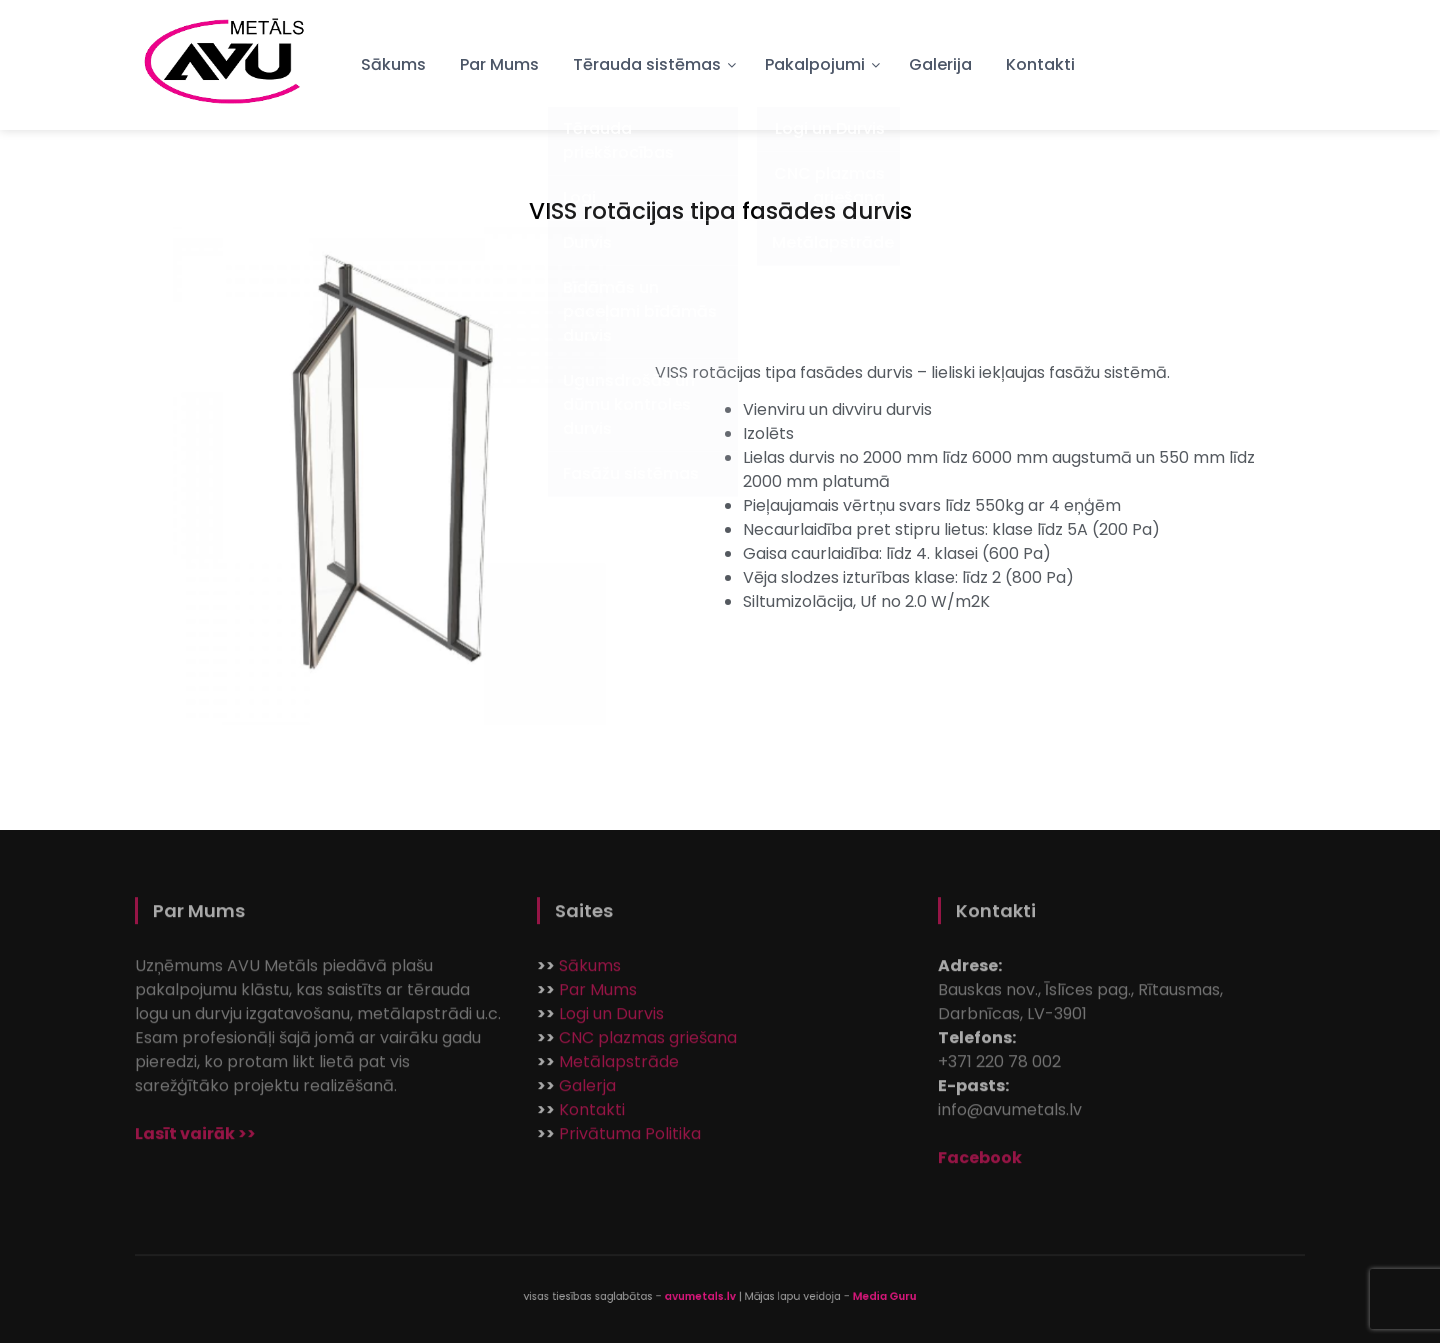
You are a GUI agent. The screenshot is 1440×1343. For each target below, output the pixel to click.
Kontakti (1040, 64)
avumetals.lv (705, 1296)
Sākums (393, 64)
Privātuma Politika (630, 1139)
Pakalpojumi (815, 64)
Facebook (980, 1163)
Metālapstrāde (619, 1067)
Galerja (587, 1091)
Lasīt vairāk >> (195, 1139)
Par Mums (499, 64)
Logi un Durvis (611, 1019)
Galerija (940, 64)
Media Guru (840, 1296)
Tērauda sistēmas (647, 64)
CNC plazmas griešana (648, 1043)
